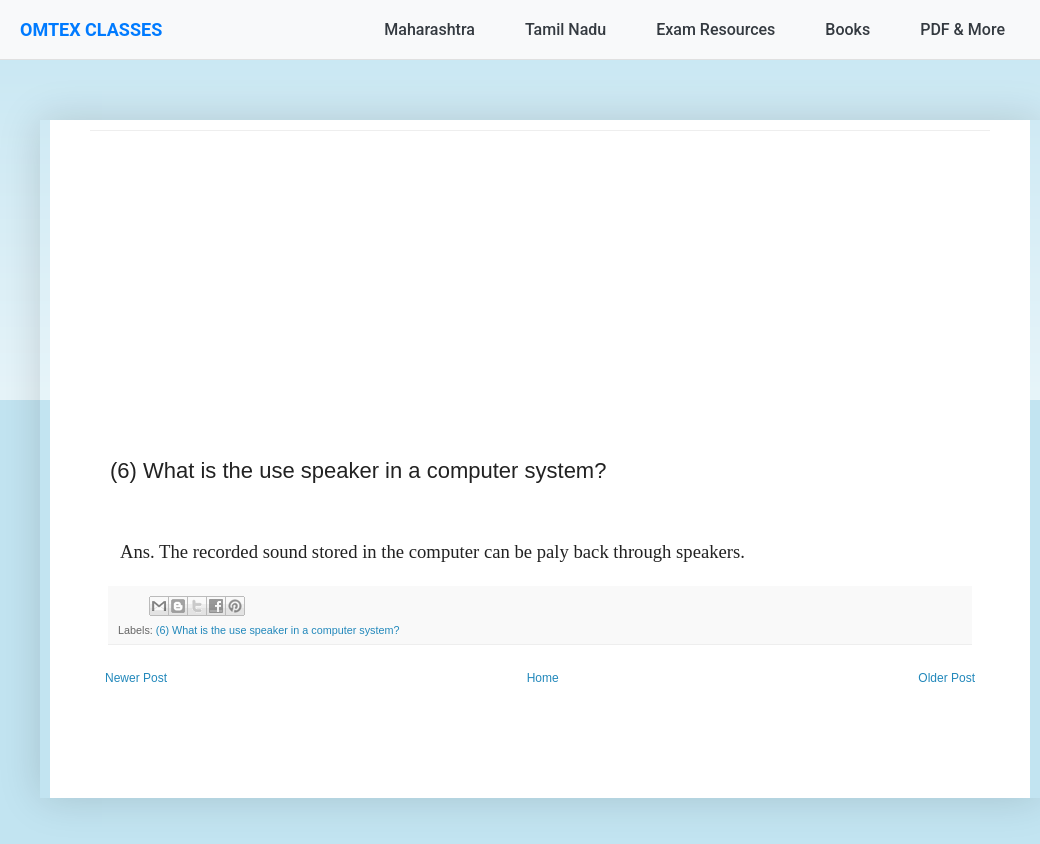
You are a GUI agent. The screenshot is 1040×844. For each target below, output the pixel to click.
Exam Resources (715, 29)
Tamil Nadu (565, 29)
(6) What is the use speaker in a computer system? (278, 630)
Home (543, 678)
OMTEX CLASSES (91, 29)
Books (847, 29)
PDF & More (962, 29)
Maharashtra (429, 29)
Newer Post (136, 678)
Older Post (946, 678)
